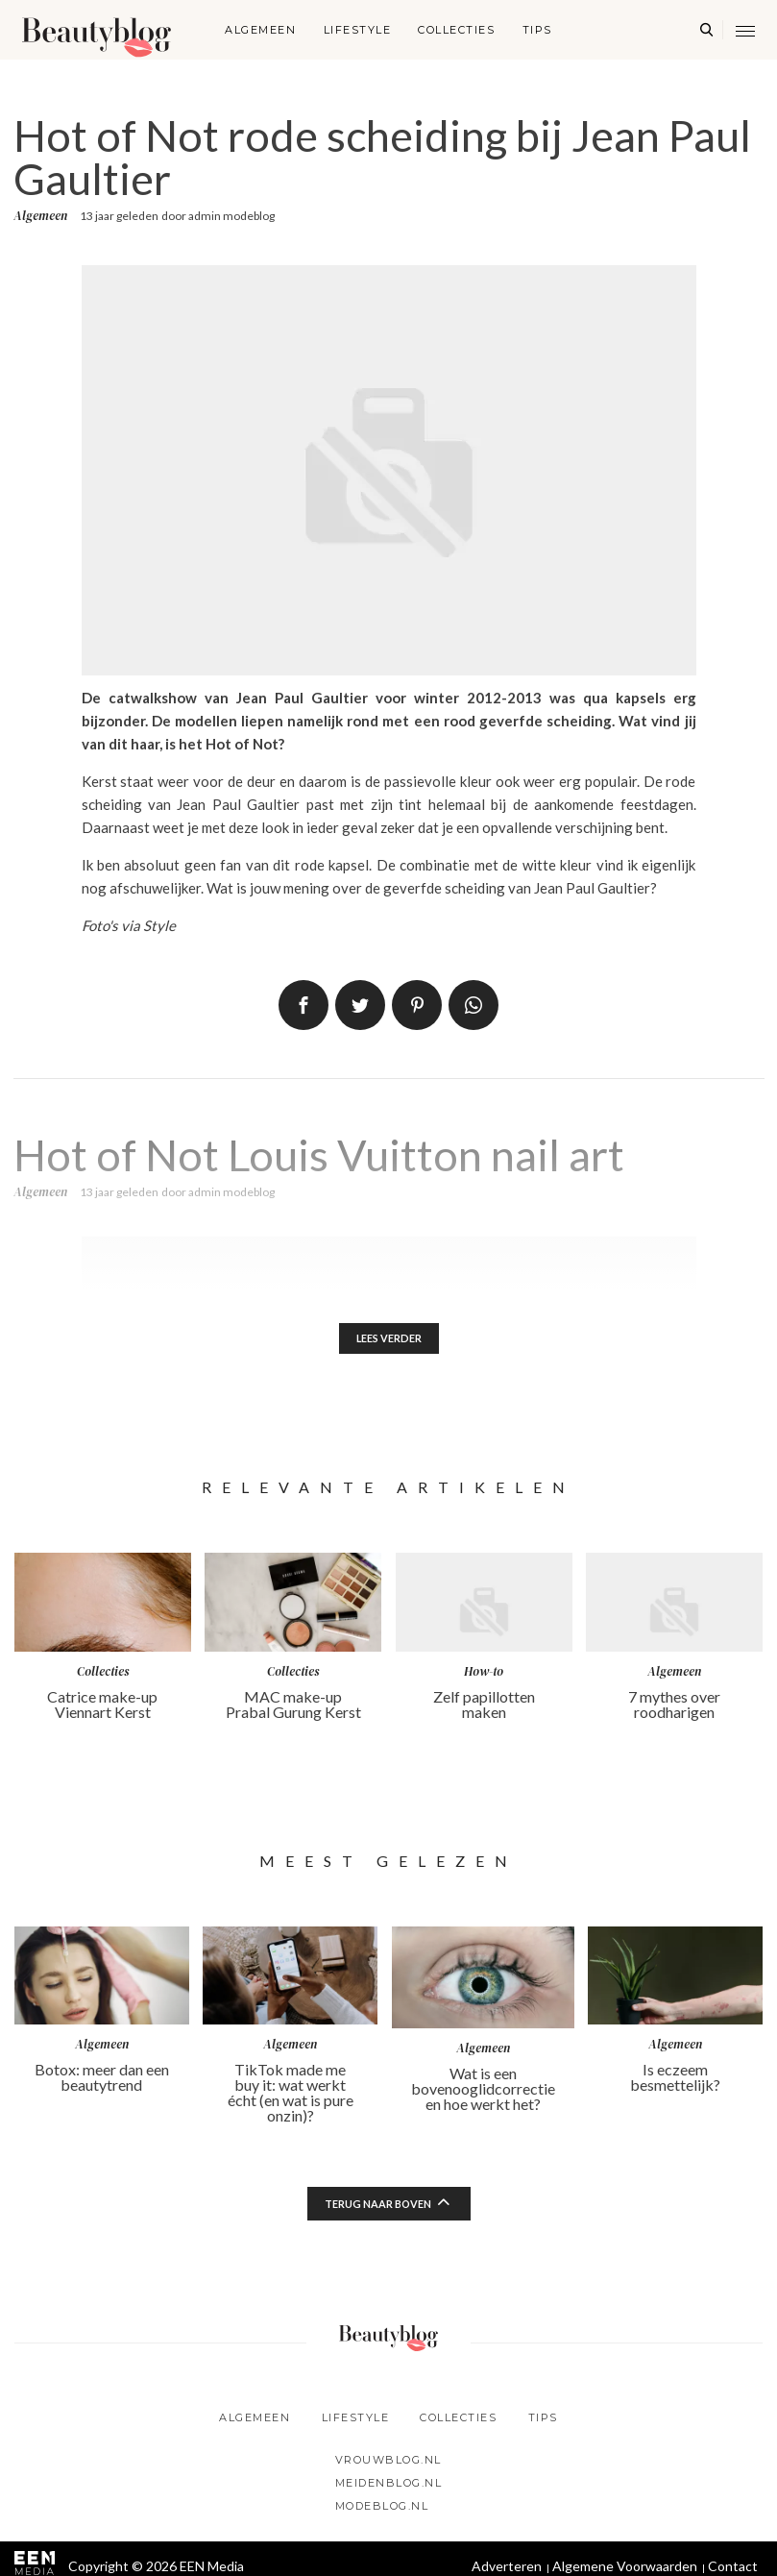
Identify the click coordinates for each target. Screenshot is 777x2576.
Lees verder (388, 1340)
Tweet (360, 1005)
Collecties (456, 30)
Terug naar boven (377, 2206)
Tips (537, 30)
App (473, 1005)
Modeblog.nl (382, 2508)
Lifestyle (358, 30)
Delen (303, 1005)
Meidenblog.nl (389, 2485)
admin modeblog (231, 216)
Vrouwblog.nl (388, 2462)
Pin (417, 1005)
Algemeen (260, 30)
